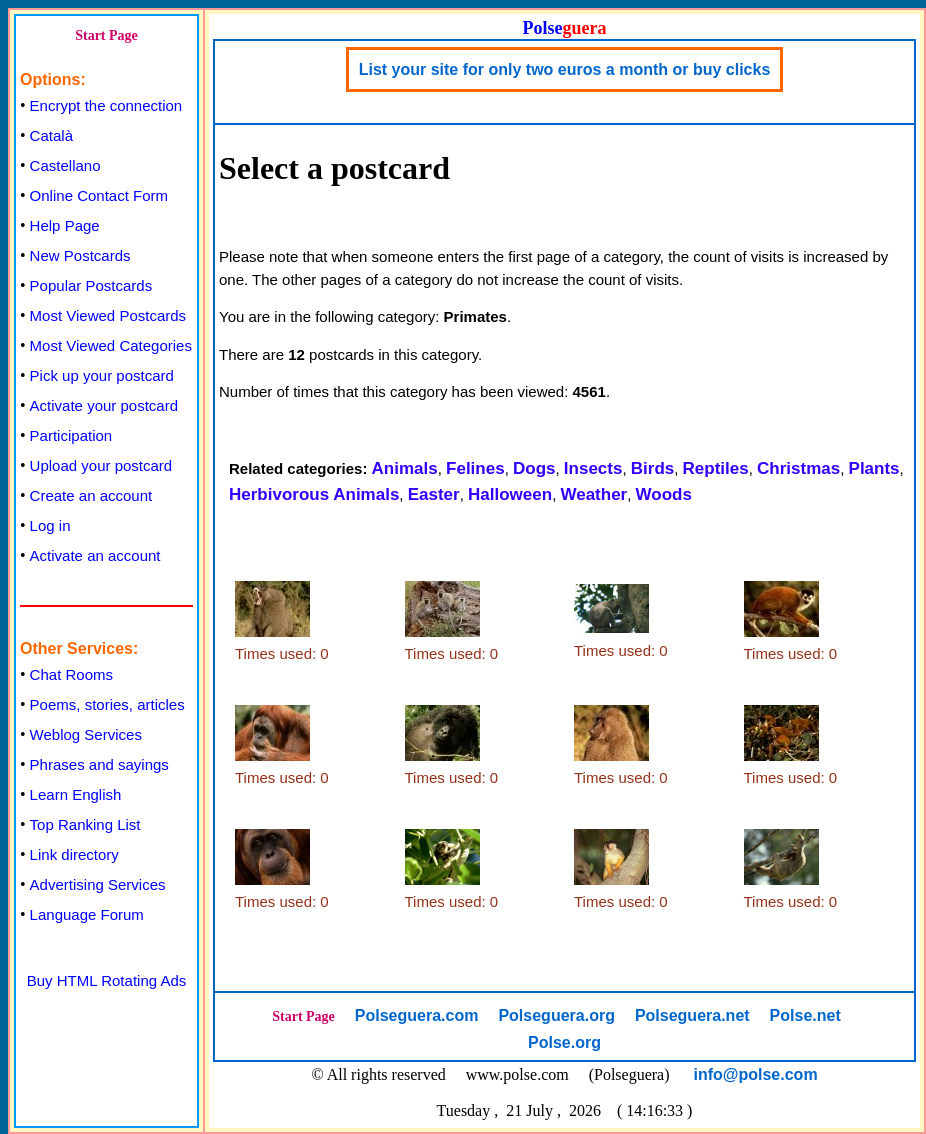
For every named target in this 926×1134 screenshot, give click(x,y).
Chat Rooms (71, 674)
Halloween (510, 494)
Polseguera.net (692, 1015)
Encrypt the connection (106, 105)
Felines (475, 468)
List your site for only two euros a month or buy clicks (565, 69)
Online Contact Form (99, 195)
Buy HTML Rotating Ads (107, 980)
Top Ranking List (85, 824)
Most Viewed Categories (111, 345)
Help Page (65, 225)
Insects (593, 468)
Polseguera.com (417, 1015)
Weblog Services (86, 734)
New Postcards (80, 255)
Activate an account (95, 555)
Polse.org (564, 1042)
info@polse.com (756, 1074)
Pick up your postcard (102, 375)
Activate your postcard (104, 405)
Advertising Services (98, 884)
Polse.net (805, 1015)
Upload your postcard (101, 465)
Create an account (91, 495)
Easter (434, 494)
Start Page (106, 35)
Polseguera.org (556, 1015)
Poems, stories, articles (107, 704)
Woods (664, 494)
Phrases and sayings (99, 764)
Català (51, 135)
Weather (593, 494)
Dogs (534, 468)
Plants (874, 468)
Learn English (76, 794)
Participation (71, 435)
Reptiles (716, 468)
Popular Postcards (91, 285)
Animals (405, 468)
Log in (50, 525)
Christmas (798, 468)
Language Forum (87, 914)
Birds (652, 468)
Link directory (74, 854)
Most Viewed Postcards (108, 315)
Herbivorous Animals (314, 494)
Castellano (65, 165)
